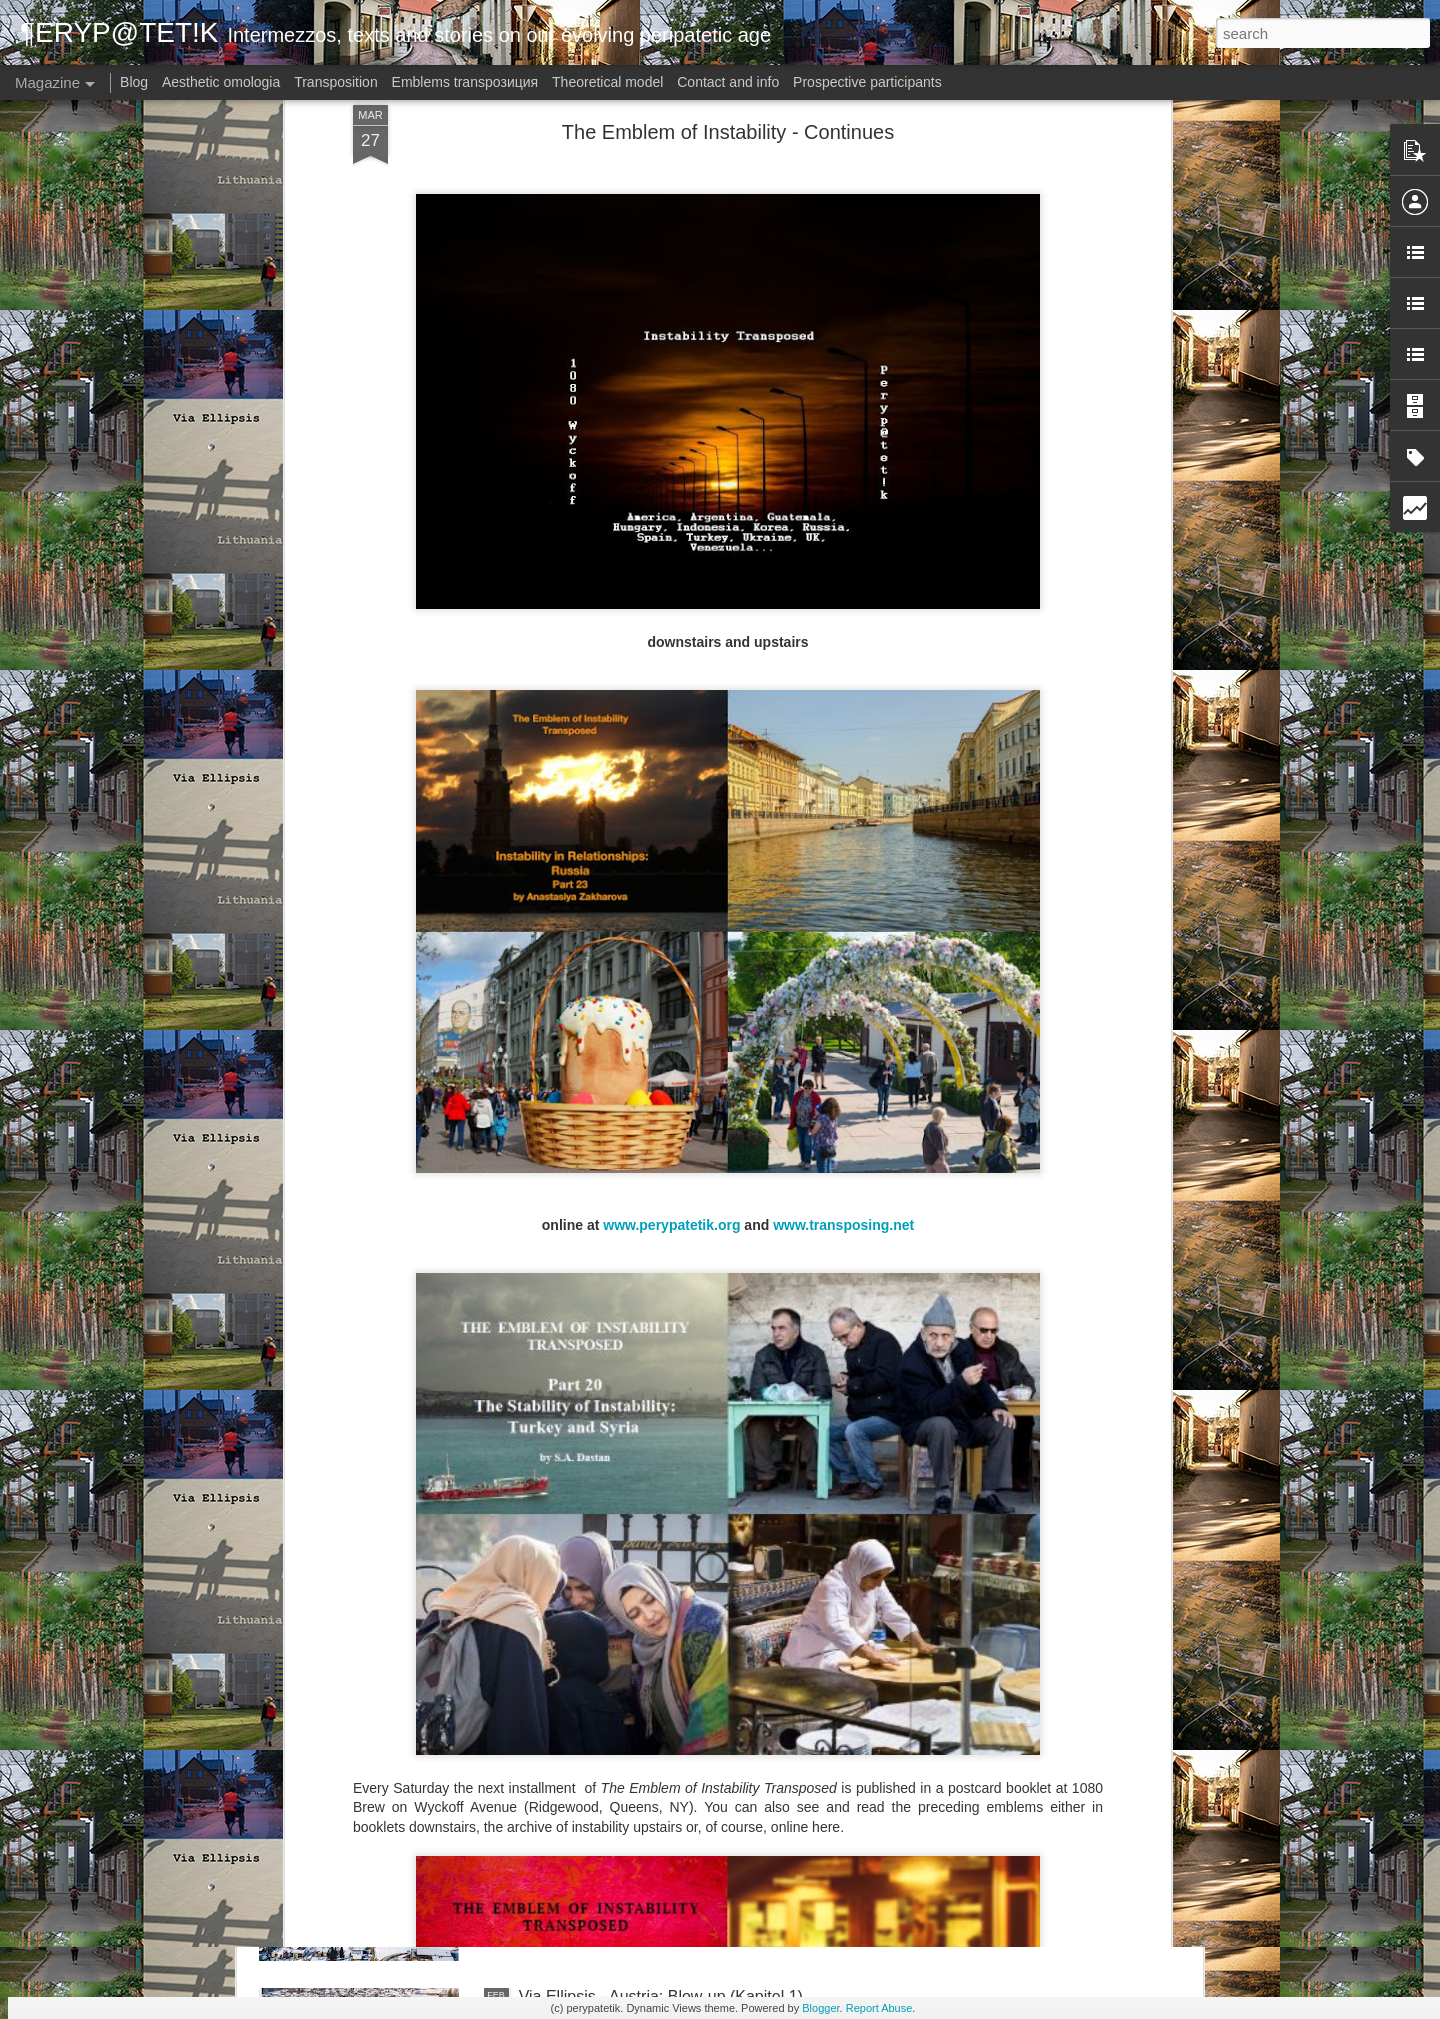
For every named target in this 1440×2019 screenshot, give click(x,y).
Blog (134, 82)
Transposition (336, 82)
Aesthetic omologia (221, 82)
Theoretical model (607, 82)
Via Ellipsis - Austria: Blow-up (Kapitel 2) (661, 1769)
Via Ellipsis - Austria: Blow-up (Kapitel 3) (661, 1542)
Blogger (820, 2008)
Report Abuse (879, 2008)
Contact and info (728, 82)
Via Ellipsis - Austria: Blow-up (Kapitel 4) (661, 1315)
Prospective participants (867, 82)
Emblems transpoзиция (465, 82)
